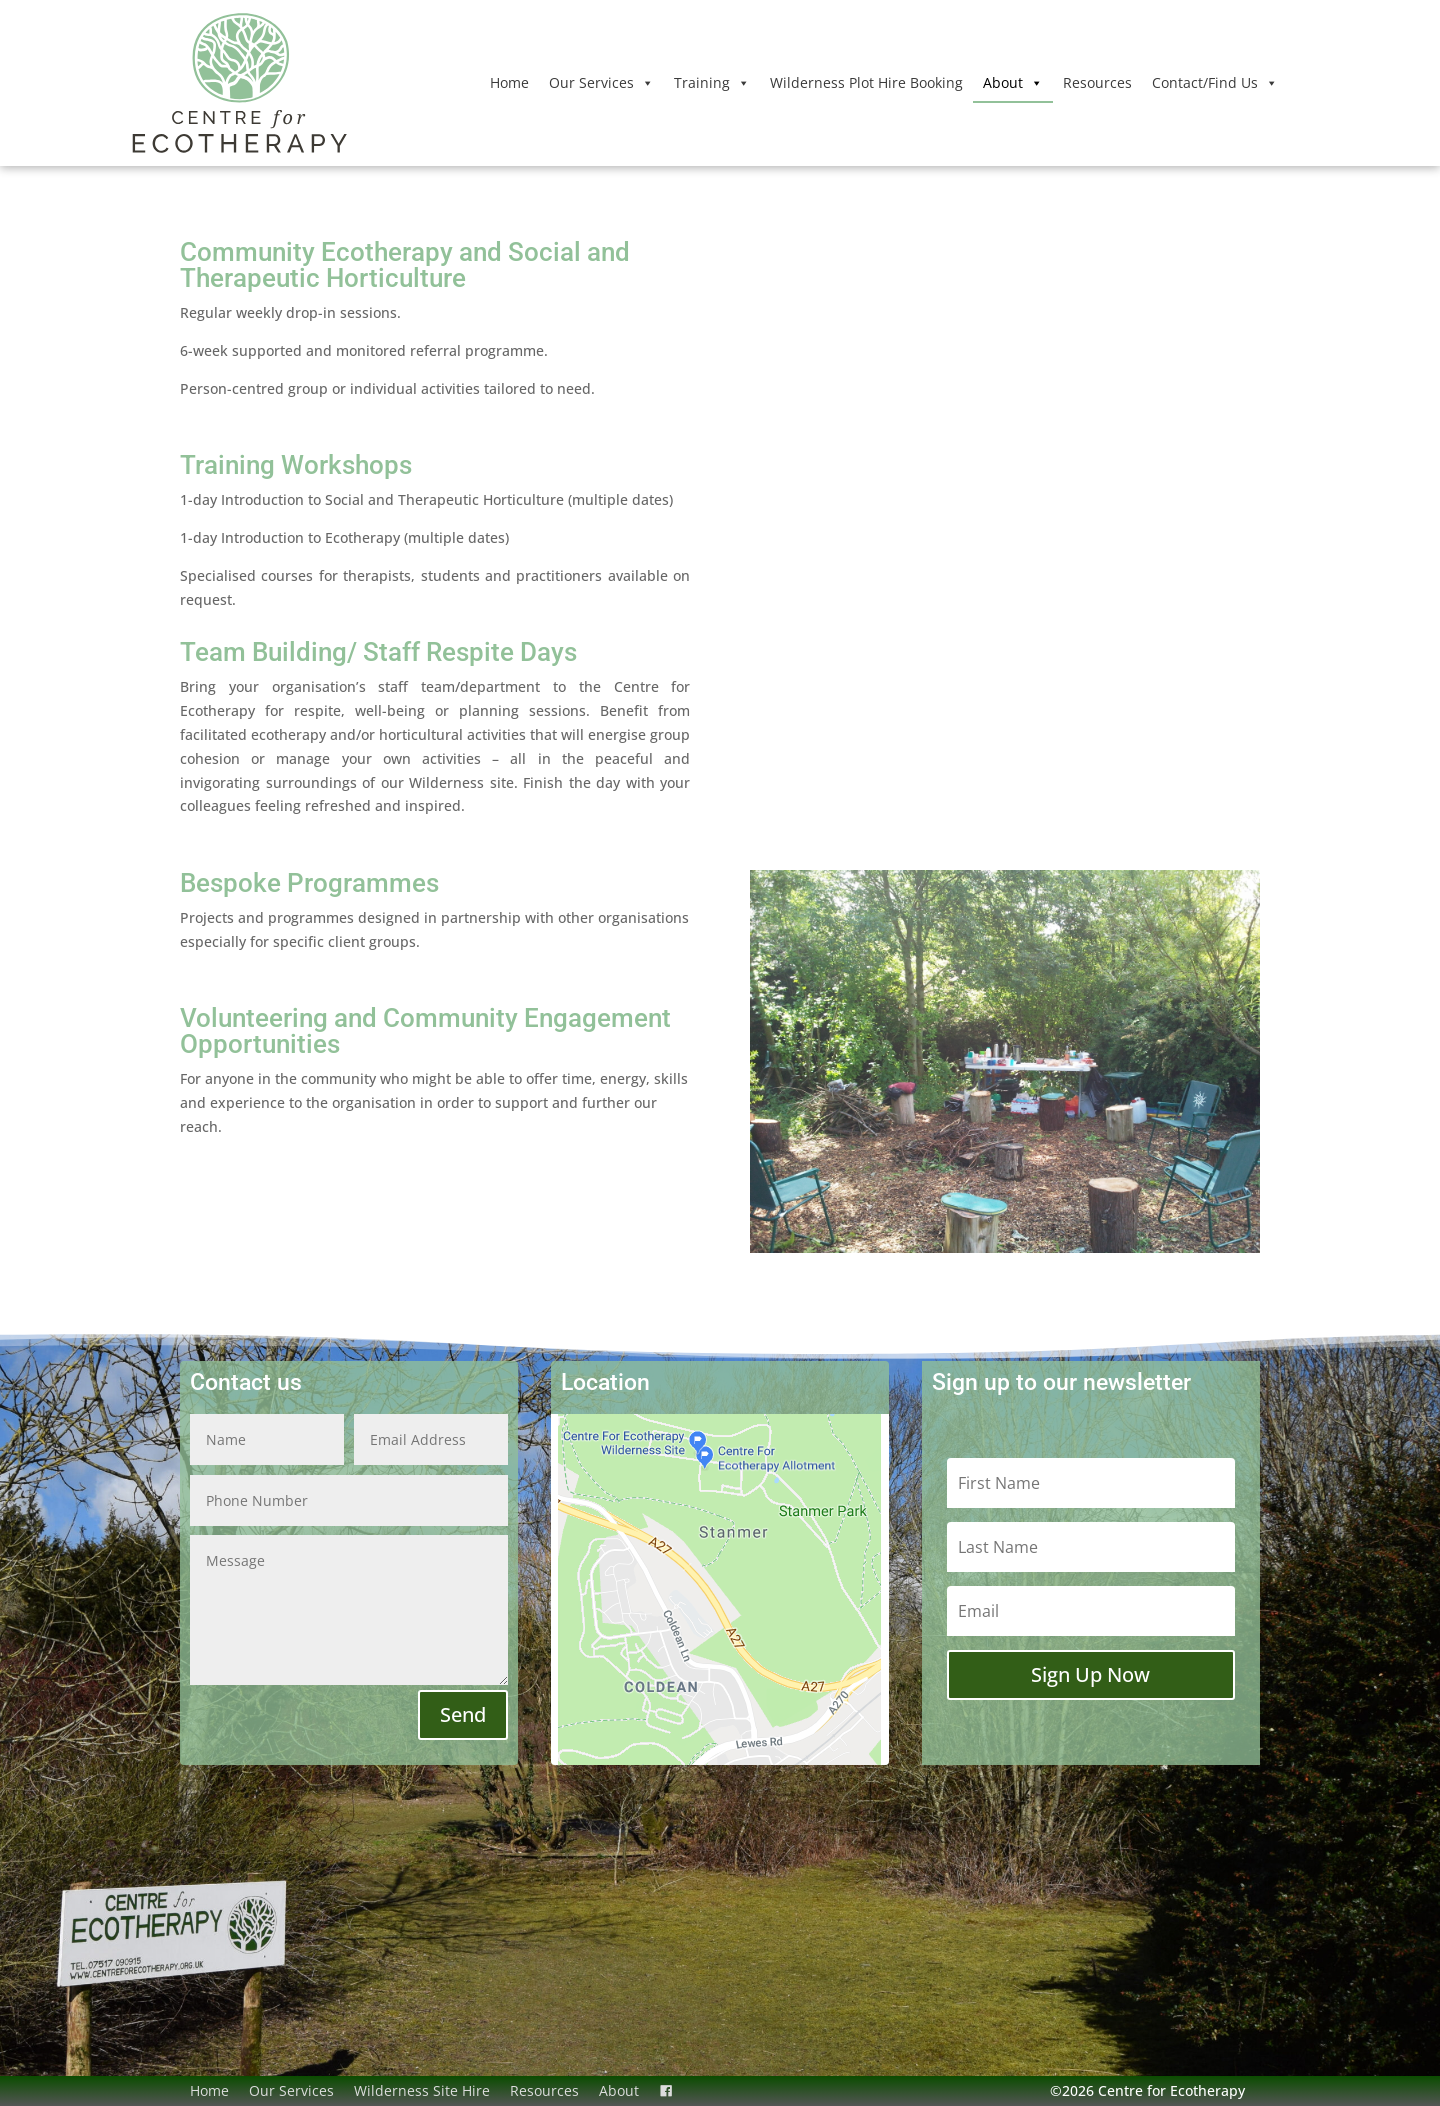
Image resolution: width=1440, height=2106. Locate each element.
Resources (1097, 82)
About (1013, 82)
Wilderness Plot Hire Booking (866, 82)
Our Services (601, 82)
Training (712, 82)
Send (463, 1714)
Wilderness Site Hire (422, 2090)
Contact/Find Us (1215, 82)
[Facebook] (666, 2091)
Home (509, 82)
